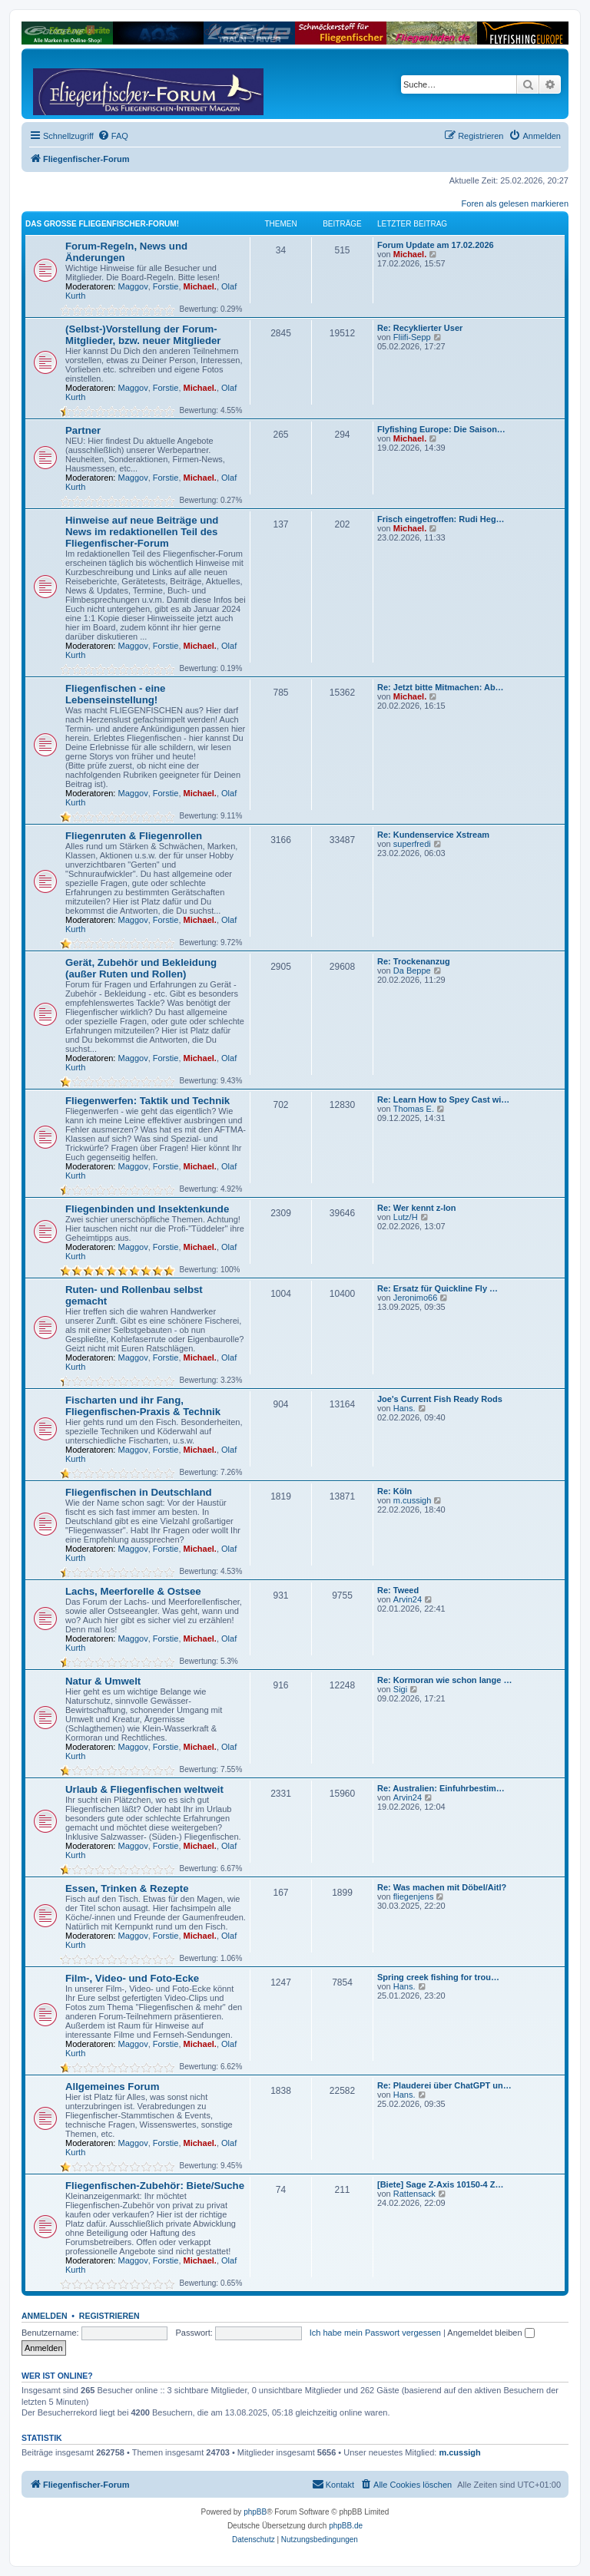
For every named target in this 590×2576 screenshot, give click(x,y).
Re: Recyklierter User (419, 327)
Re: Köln (394, 1491)
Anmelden (45, 2315)
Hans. (404, 1408)
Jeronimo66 (415, 1297)
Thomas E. (413, 1108)
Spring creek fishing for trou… (438, 1977)
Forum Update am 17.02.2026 (435, 245)
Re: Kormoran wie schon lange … (444, 1680)
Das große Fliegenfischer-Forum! (102, 224)
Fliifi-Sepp (412, 337)
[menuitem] (113, 136)
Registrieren (109, 2315)
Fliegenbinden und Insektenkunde (147, 1209)
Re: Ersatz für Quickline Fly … (437, 1288)
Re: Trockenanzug (413, 961)
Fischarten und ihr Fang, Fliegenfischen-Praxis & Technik (142, 1405)
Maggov (133, 286)
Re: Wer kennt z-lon (416, 1207)
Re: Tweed (398, 1590)
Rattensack (414, 2193)
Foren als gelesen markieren (515, 203)
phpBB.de (346, 2525)
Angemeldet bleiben (490, 2332)
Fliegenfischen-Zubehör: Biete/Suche (154, 2185)
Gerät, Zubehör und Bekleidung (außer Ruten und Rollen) (141, 968)
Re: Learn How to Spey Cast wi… (443, 1099)
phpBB (255, 2512)
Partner (83, 430)
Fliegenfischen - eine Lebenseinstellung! (115, 694)
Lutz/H (405, 1217)
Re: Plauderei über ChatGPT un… (444, 2085)
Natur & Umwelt (103, 1681)
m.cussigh (412, 1500)
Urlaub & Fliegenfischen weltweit (144, 1789)
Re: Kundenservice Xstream (433, 834)
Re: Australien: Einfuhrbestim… (441, 1788)
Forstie (166, 286)
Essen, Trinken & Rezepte (127, 1888)
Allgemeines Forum (112, 2086)
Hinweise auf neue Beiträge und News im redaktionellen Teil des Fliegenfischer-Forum (141, 531)
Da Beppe (412, 970)
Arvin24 (407, 1599)
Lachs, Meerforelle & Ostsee (133, 1591)
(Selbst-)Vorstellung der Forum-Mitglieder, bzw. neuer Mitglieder (142, 334)
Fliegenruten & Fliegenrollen (133, 836)
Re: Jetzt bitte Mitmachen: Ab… (440, 687)
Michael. (200, 286)
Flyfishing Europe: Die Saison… (441, 429)
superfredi (412, 843)
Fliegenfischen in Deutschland (138, 1492)
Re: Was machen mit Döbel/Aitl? (441, 1887)
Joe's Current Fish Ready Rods (439, 1399)
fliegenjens (413, 1896)
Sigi (400, 1689)
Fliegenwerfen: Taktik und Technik (147, 1100)
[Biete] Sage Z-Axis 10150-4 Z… (440, 2184)
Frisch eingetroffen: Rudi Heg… (441, 519)
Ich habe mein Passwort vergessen (375, 2332)
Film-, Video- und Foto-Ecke (132, 1978)
